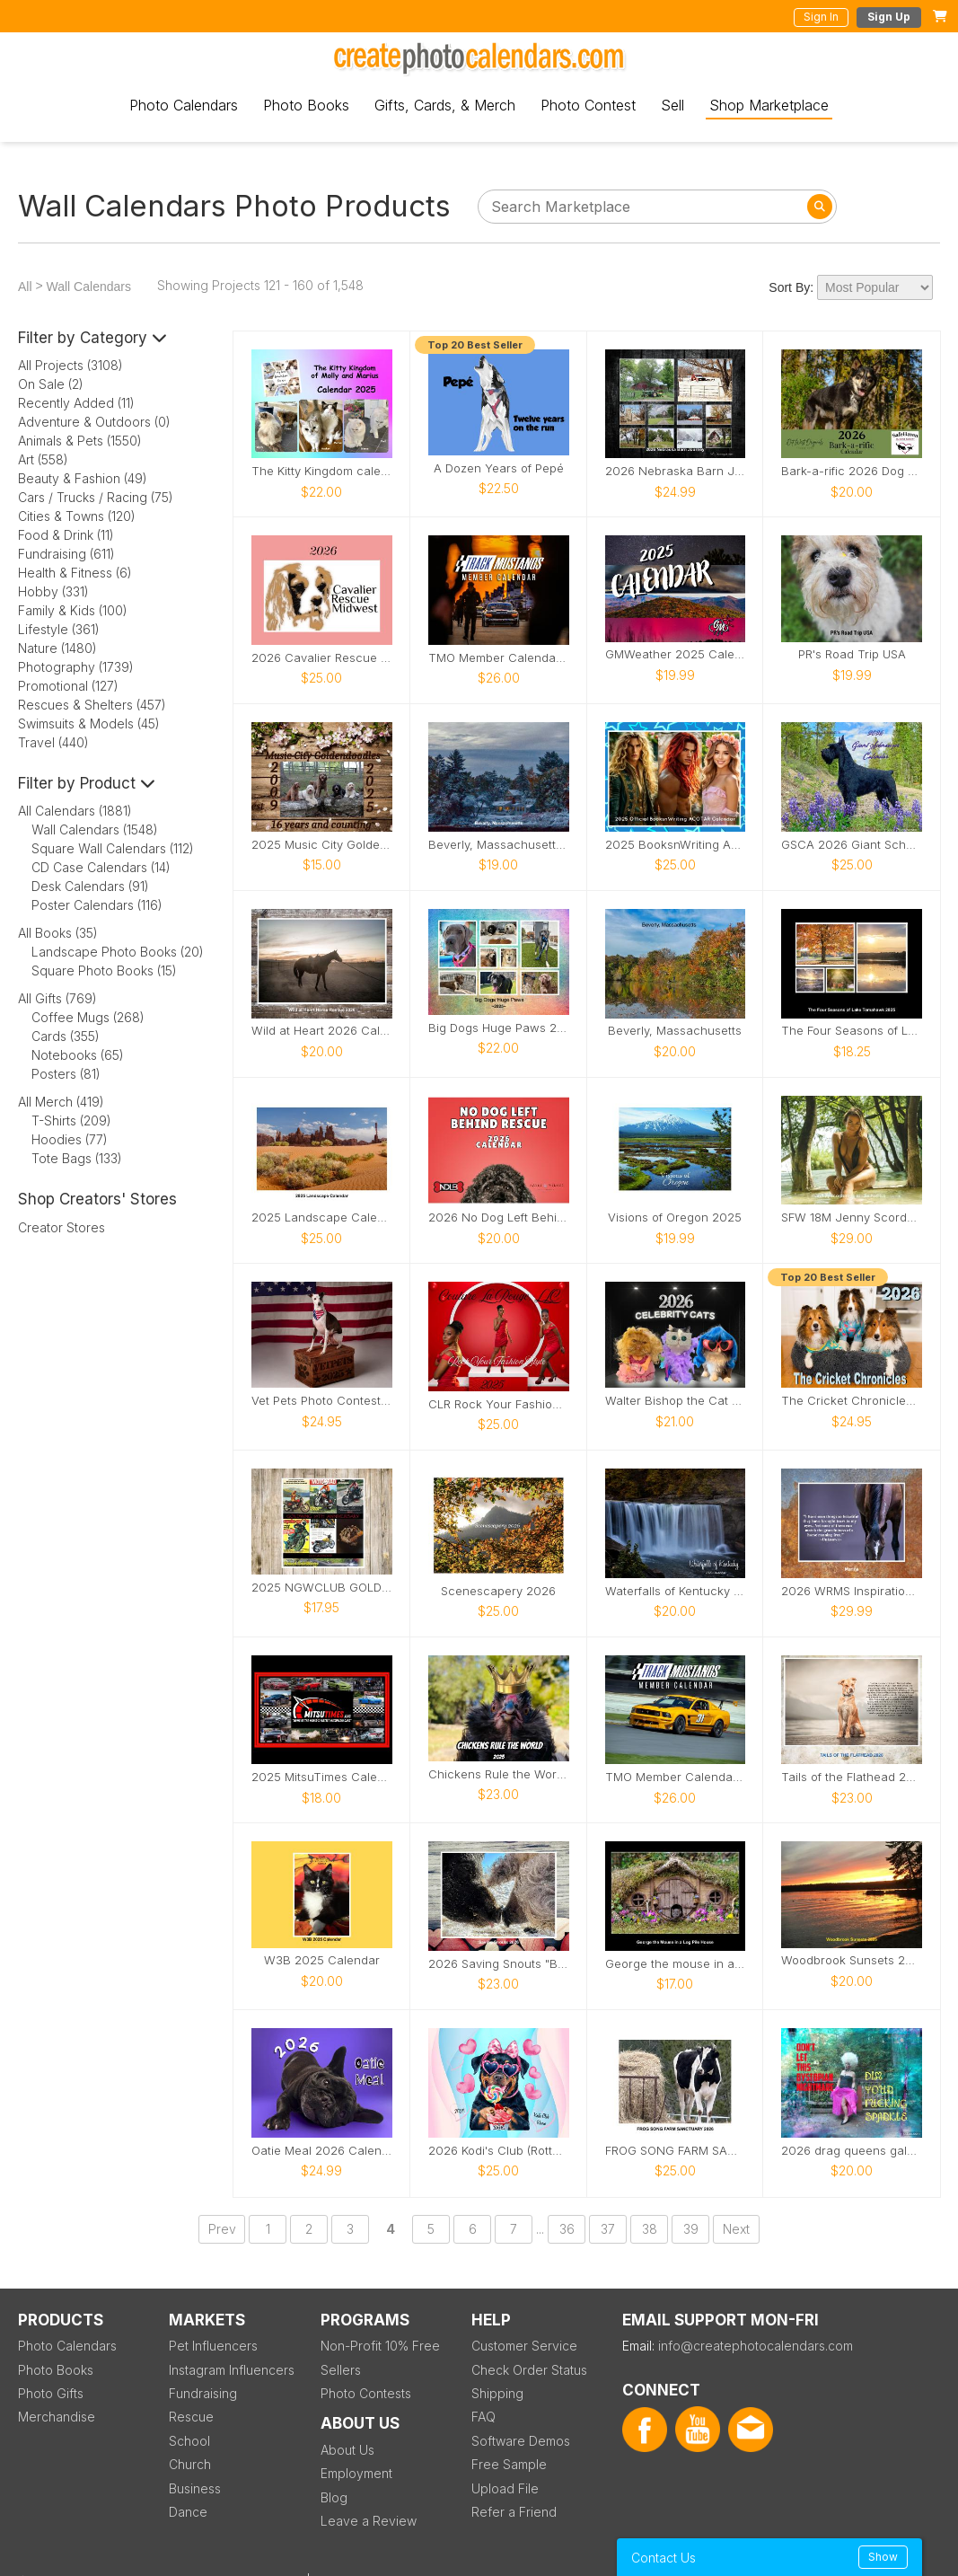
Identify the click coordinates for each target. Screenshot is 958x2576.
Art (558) (43, 459)
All (25, 286)
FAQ (483, 2416)
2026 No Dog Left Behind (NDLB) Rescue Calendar (498, 1217)
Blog (334, 2497)
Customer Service (524, 2345)
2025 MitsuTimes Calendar (321, 1777)
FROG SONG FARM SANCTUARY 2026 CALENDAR (675, 2150)
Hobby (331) (53, 591)
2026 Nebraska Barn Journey (675, 471)
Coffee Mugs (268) (88, 1017)
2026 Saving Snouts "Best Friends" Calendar (498, 1964)
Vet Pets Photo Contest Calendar (321, 1400)
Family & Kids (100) (72, 610)
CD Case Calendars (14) (101, 867)
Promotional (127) (68, 685)
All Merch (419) (61, 1101)
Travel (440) (53, 742)
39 (691, 2228)
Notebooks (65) (77, 1055)
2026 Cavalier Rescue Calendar (321, 658)
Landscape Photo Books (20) (117, 951)
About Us (347, 2449)
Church (190, 2464)
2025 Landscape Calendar (321, 1217)
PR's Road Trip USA (852, 654)
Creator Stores (61, 1227)
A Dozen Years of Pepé (499, 468)
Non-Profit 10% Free (380, 2345)
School (189, 2440)
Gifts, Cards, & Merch (444, 105)
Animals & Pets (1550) (80, 440)
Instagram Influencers (231, 2370)
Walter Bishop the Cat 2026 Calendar (675, 1400)
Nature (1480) (57, 648)
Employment (356, 2473)
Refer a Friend (514, 2511)
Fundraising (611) (66, 553)
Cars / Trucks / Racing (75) (95, 497)
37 (608, 2228)
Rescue (191, 2416)
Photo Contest (588, 105)
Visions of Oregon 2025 (675, 1217)
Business (195, 2488)
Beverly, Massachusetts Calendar (498, 844)
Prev (222, 2228)
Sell (672, 105)
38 (649, 2228)
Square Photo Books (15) (104, 970)
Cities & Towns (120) (77, 516)
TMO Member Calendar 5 (498, 658)
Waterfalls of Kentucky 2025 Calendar (675, 1591)
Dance (188, 2511)
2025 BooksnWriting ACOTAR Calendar (675, 844)
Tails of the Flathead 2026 (851, 1777)
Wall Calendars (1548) (94, 829)
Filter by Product (86, 783)
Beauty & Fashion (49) (82, 478)
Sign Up (888, 16)
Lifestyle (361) (59, 629)
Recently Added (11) (76, 402)
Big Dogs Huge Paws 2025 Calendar (498, 1028)
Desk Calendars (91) (90, 886)
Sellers (341, 2370)
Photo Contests (366, 2393)
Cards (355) (65, 1036)
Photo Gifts (50, 2393)
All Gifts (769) (57, 998)
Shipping (497, 2393)
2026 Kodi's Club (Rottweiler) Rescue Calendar (498, 2150)
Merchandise (56, 2416)
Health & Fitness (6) (75, 572)
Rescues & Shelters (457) (92, 704)
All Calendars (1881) (75, 810)
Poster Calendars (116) (97, 905)
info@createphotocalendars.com (755, 2345)
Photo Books (306, 105)
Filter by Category (92, 338)
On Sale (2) (50, 384)
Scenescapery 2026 (498, 1591)
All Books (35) (58, 932)
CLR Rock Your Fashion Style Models (498, 1404)
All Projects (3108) (70, 365)
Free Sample (509, 2464)
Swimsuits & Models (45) (89, 723)
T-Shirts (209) (71, 1120)
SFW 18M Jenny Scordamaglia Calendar (851, 1217)
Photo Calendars (183, 105)
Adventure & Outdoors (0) (94, 421)
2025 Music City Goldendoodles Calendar (321, 844)
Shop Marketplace (769, 105)
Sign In (821, 16)
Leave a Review (369, 2520)
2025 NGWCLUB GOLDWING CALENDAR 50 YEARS (321, 1587)
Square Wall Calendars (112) (112, 848)
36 (567, 2228)
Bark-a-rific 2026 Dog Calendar (851, 471)
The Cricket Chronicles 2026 (851, 1400)
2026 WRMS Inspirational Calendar (851, 1591)
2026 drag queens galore (851, 2150)
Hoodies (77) (69, 1139)
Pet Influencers (213, 2345)
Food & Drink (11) (66, 535)
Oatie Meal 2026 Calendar (321, 2150)
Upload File (505, 2488)
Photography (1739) (76, 667)
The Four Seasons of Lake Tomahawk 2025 (851, 1030)
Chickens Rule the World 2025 (498, 1774)
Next (736, 2228)
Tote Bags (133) (76, 1158)
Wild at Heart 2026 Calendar (321, 1030)
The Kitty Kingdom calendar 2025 (321, 471)
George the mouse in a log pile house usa (675, 1964)
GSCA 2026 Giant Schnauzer (851, 844)
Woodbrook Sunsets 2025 (851, 1960)
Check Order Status (529, 2370)
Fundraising (203, 2393)
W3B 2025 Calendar (322, 1960)
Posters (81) (66, 1073)
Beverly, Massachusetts (675, 1030)
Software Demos (520, 2440)
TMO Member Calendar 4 (675, 1777)
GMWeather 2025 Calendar (675, 654)
